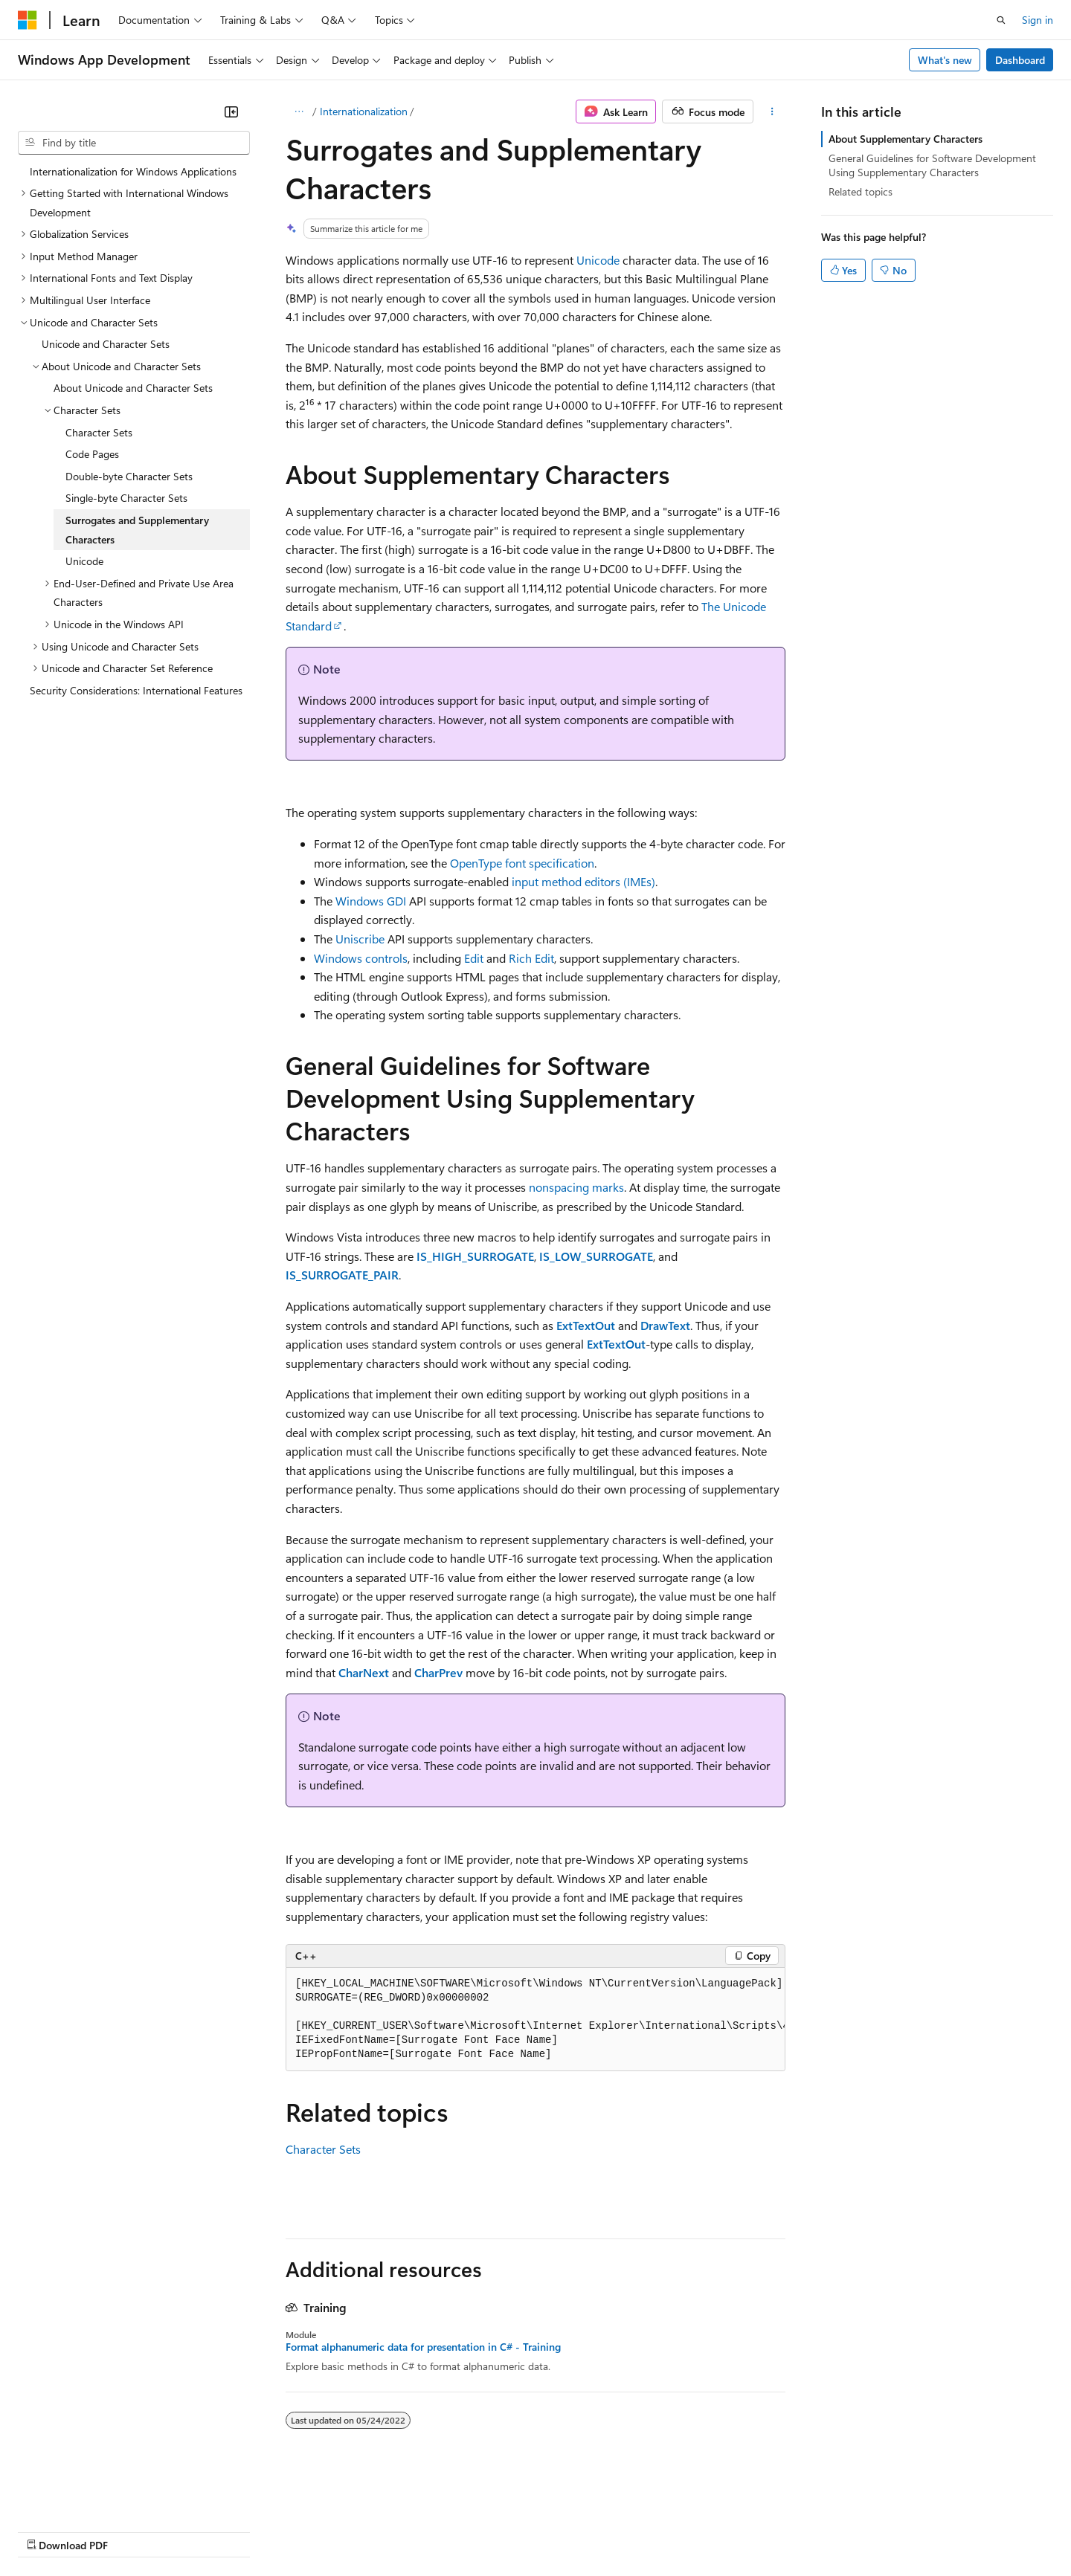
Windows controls (361, 958)
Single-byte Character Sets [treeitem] (126, 498)
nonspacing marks (576, 1187)
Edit (473, 958)
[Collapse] (231, 111)
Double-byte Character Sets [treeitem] (129, 476)
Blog (203, 2531)
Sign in (1037, 20)
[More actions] (772, 111)
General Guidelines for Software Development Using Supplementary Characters (932, 164)
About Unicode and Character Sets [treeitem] (133, 388)
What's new (945, 60)
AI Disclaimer (47, 2531)
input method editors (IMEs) (583, 881)
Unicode (598, 260)
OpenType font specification (522, 863)
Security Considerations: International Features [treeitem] (136, 690)
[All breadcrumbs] (299, 111)
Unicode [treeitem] (84, 561)
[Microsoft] (27, 20)
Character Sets (323, 2149)
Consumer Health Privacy (427, 2531)
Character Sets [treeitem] (98, 432)
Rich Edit (531, 958)
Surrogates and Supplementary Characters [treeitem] (137, 529)
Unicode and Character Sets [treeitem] (106, 344)
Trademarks (617, 2531)
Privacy (325, 2531)
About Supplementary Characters (905, 139)
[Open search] (1001, 20)
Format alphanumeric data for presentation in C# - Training (423, 2347)
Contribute (266, 2531)
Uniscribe (360, 938)
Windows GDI (370, 900)
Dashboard (1020, 60)
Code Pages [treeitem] (92, 454)
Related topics (860, 191)
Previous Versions (135, 2531)
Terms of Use (543, 2531)
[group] (535, 2019)
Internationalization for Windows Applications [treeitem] (133, 171)
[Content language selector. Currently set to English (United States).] (86, 2495)
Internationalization (364, 111)
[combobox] (134, 143)
